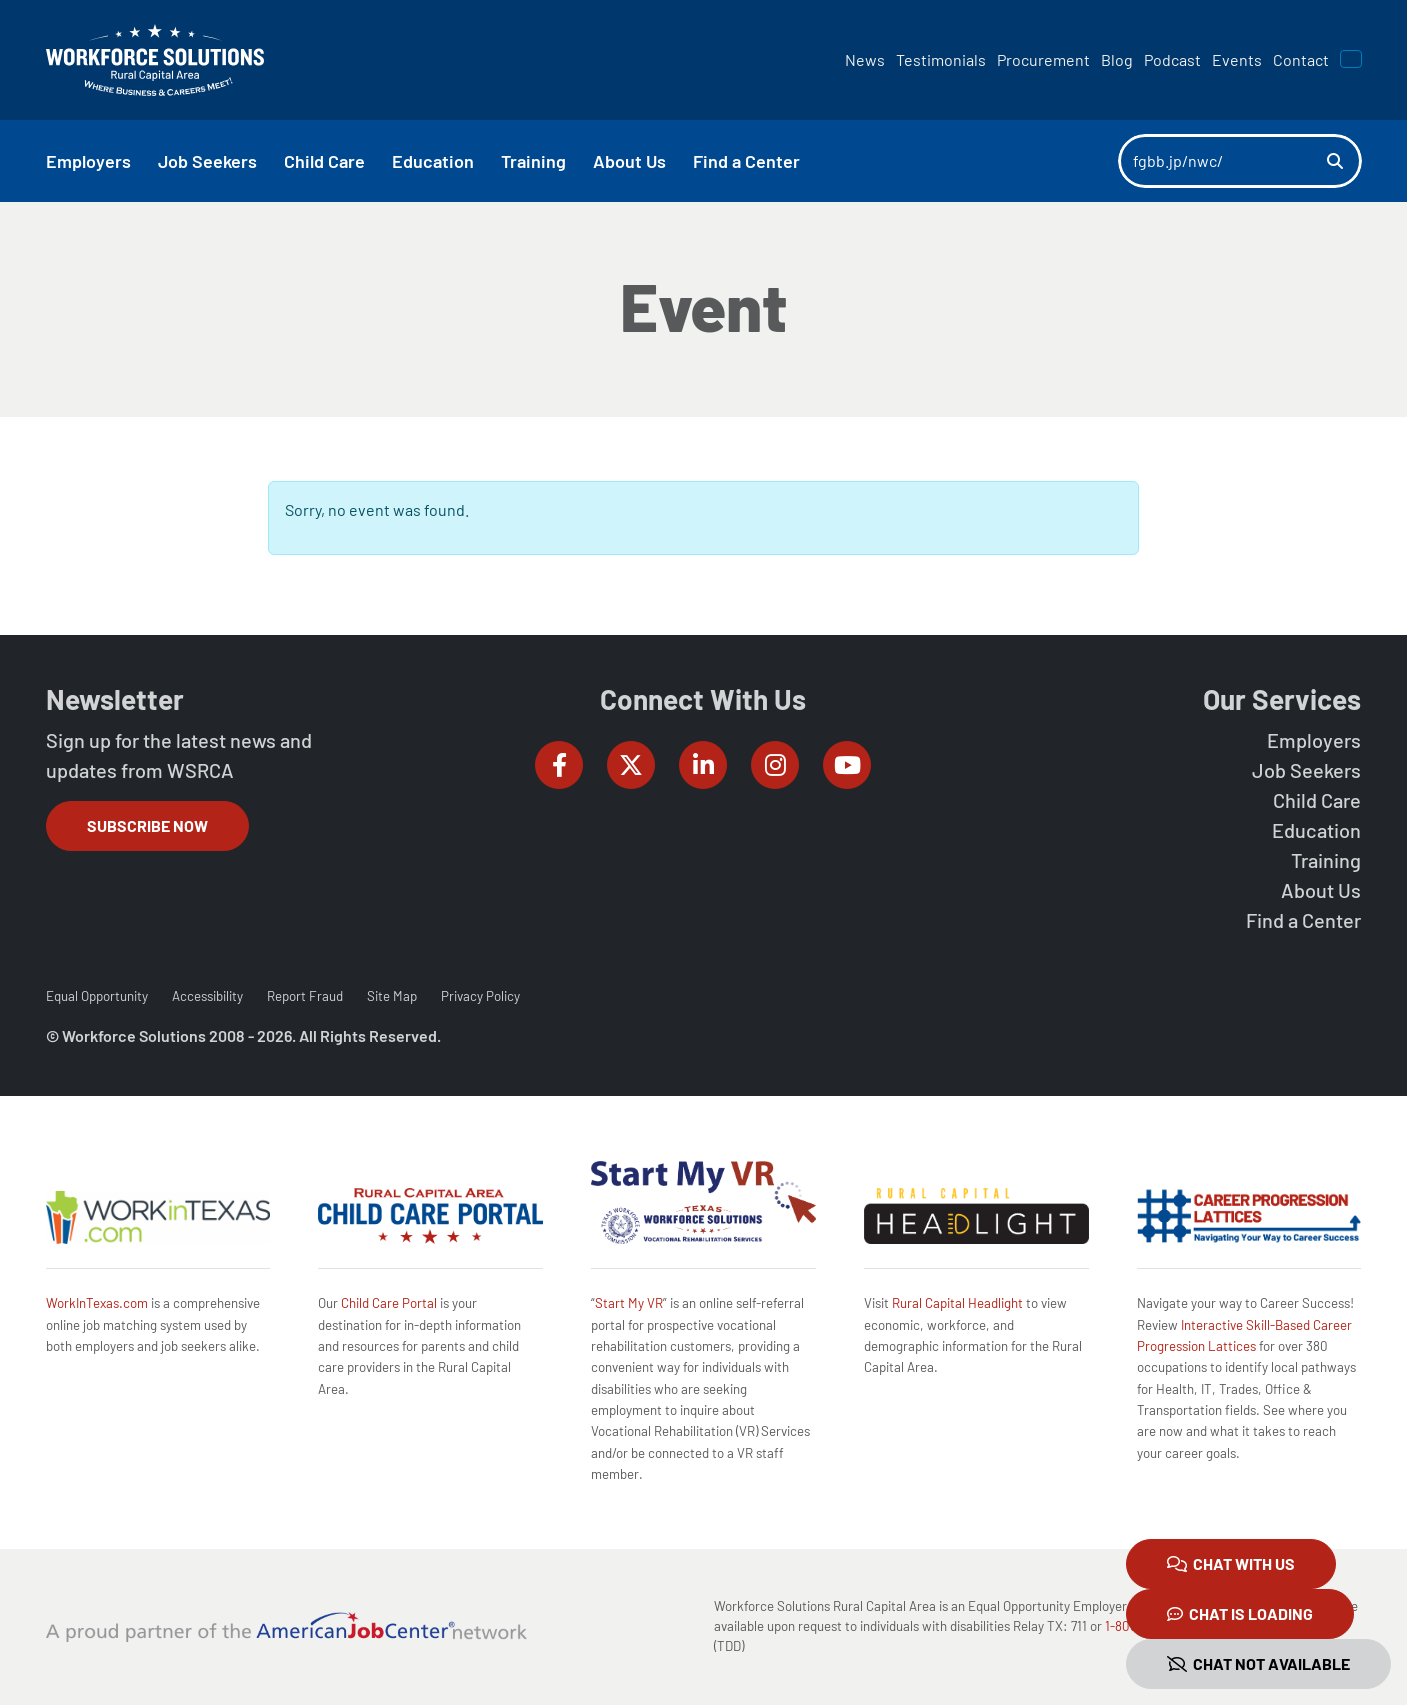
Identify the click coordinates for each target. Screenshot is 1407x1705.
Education (1316, 830)
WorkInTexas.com (97, 1303)
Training (1326, 860)
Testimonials (941, 59)
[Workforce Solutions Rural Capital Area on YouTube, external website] (847, 765)
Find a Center (1303, 920)
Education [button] (433, 161)
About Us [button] (629, 161)
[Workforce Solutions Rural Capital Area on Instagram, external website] (775, 765)
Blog (1117, 59)
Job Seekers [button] (207, 161)
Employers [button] (88, 161)
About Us (1321, 890)
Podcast (1172, 59)
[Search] (1223, 161)
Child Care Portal (389, 1303)
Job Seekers (1306, 770)
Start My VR (629, 1303)
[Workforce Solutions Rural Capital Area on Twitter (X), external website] (631, 765)
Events (1237, 59)
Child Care (1317, 800)
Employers (1314, 740)
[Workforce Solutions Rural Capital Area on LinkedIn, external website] (703, 765)
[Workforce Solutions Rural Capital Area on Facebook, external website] (559, 765)
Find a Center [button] (746, 161)
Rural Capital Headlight (957, 1303)
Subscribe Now (147, 825)
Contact (1301, 59)
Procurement (1043, 59)
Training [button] (533, 161)
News (865, 59)
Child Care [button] (324, 161)
